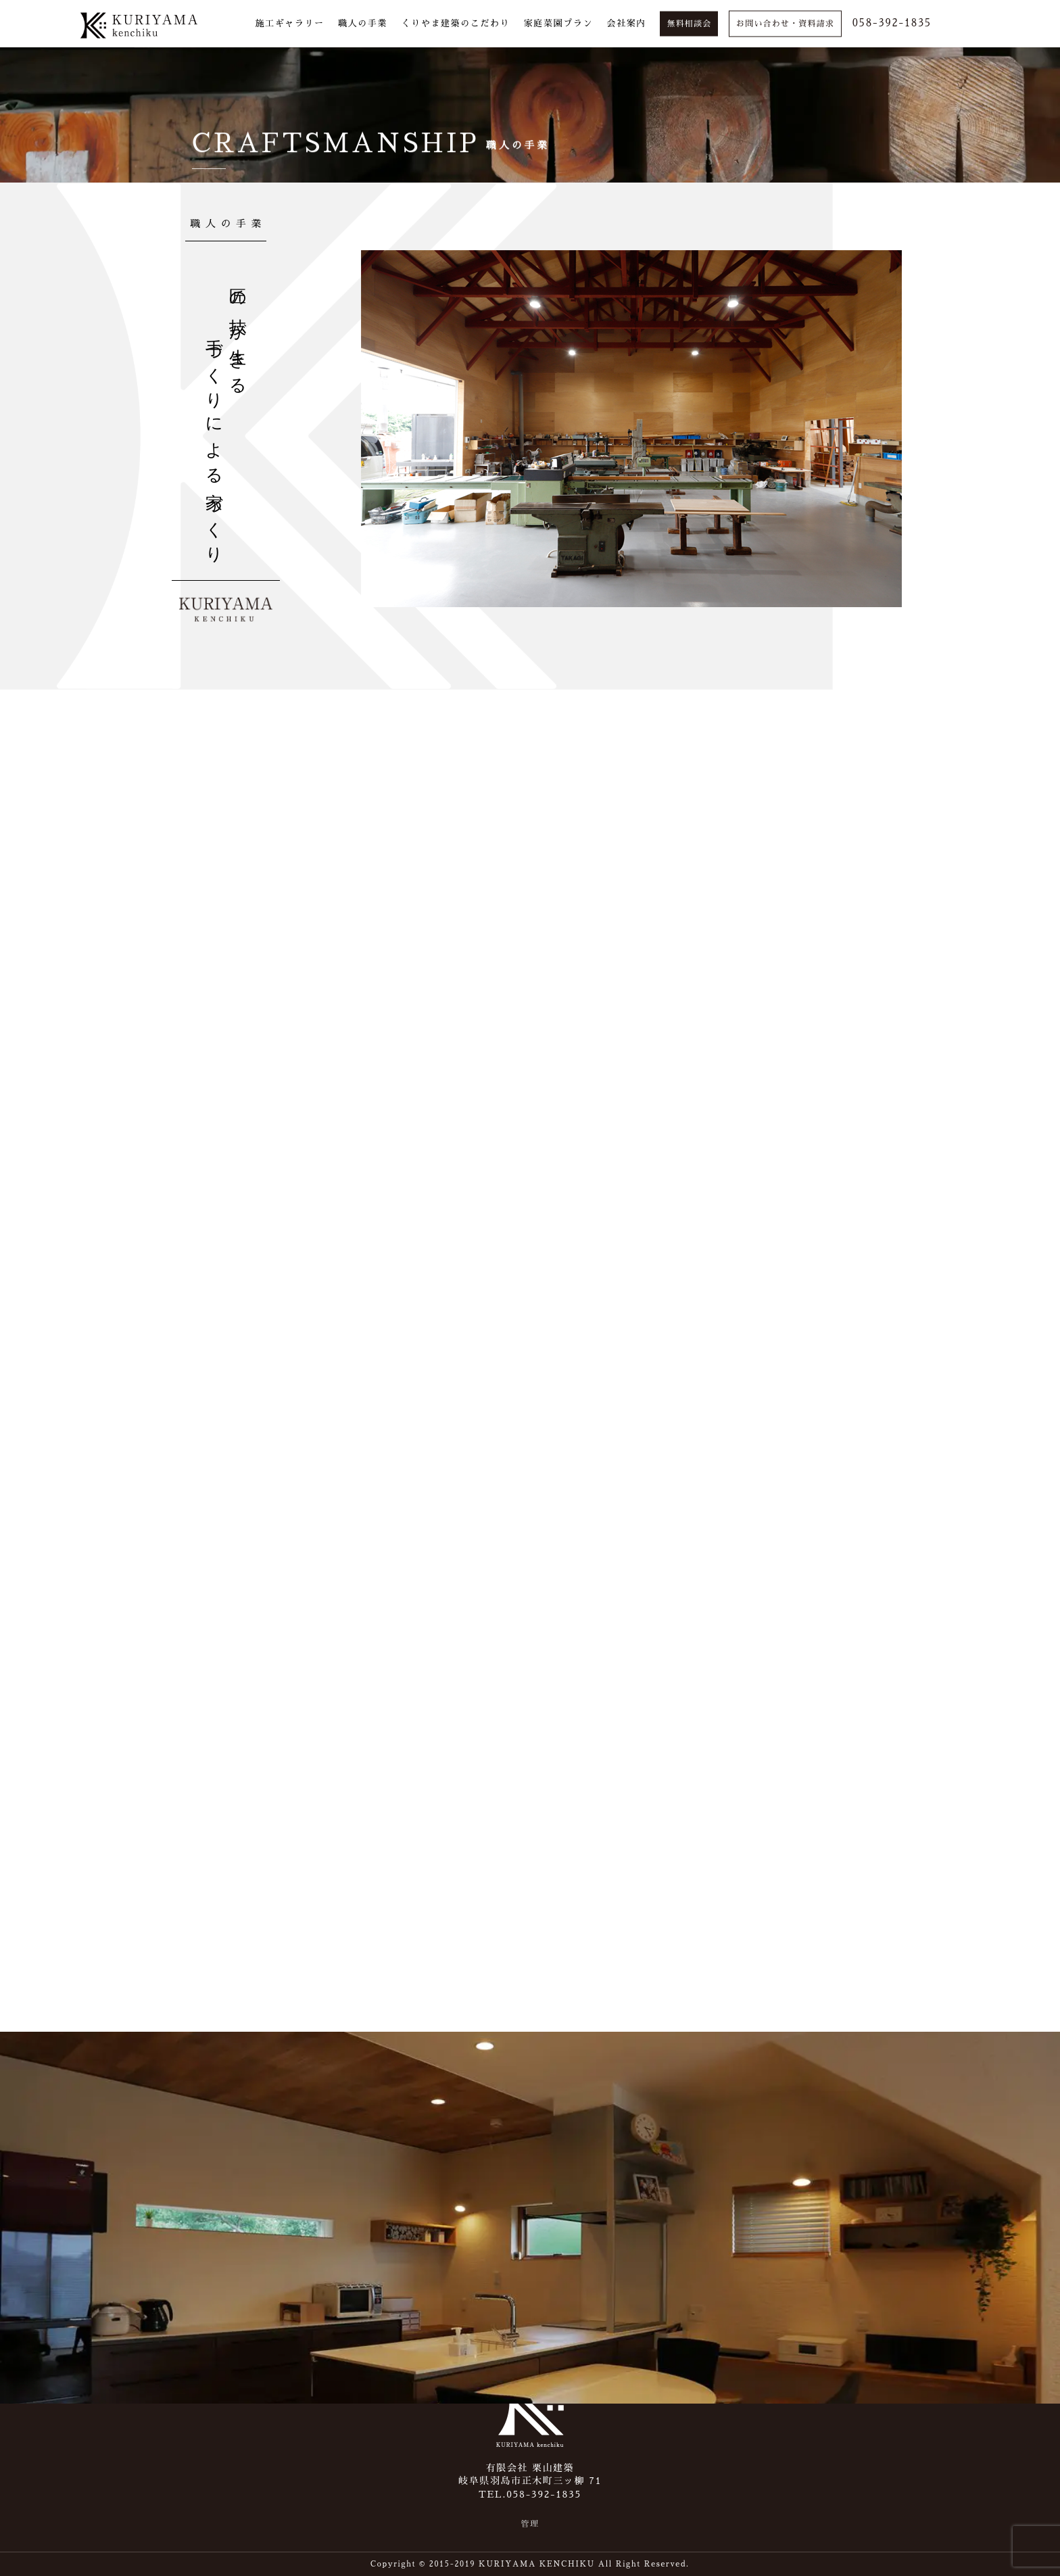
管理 (530, 2524)
